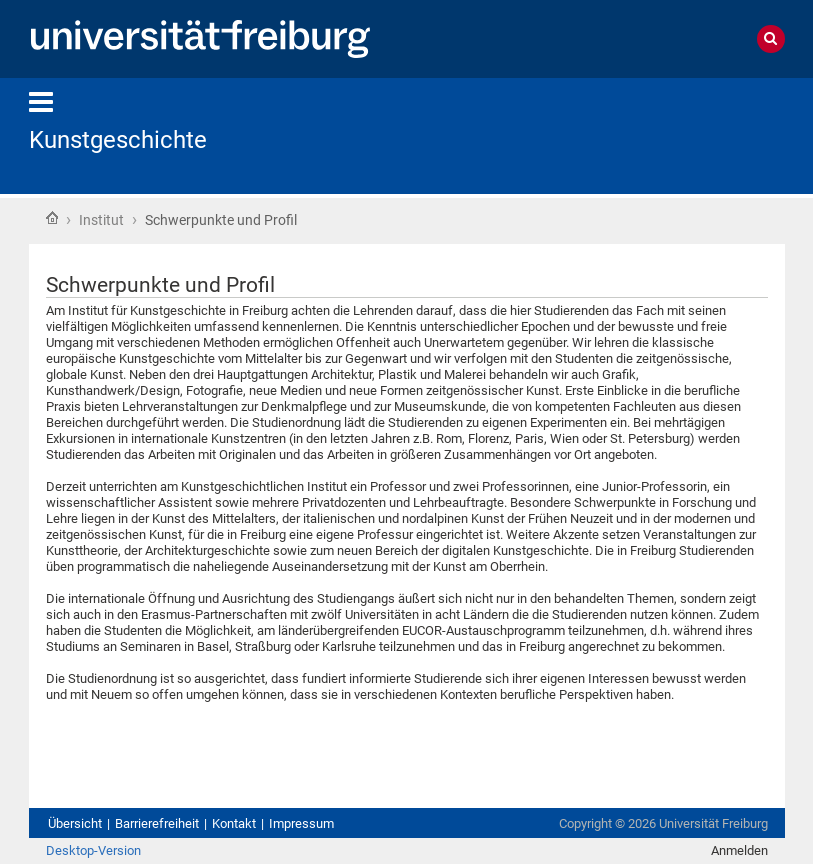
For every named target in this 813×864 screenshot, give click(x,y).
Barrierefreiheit (157, 823)
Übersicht (75, 823)
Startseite (52, 218)
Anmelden (739, 850)
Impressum (301, 823)
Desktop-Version (93, 850)
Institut (101, 220)
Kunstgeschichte (118, 140)
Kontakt (234, 823)
